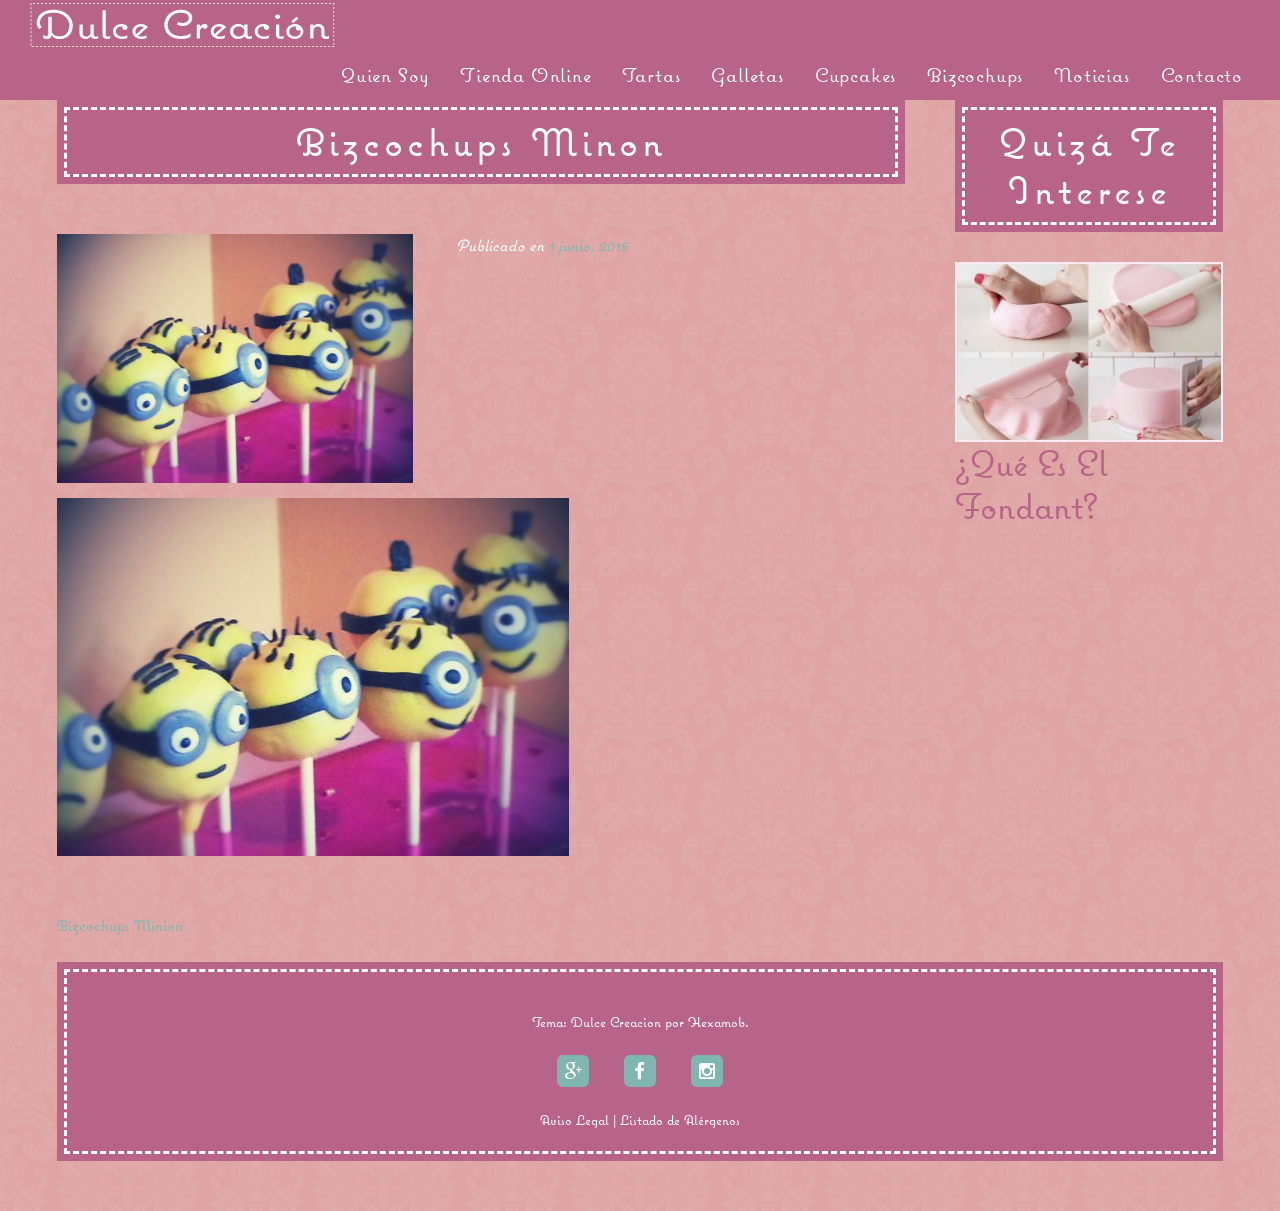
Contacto (1202, 75)
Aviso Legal (574, 1120)
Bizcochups (975, 75)
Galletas (747, 75)
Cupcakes (856, 75)
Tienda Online (525, 75)
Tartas (652, 75)
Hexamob (716, 1022)
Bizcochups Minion (120, 925)
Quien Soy (385, 75)
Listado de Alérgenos (680, 1120)
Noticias (1092, 75)
